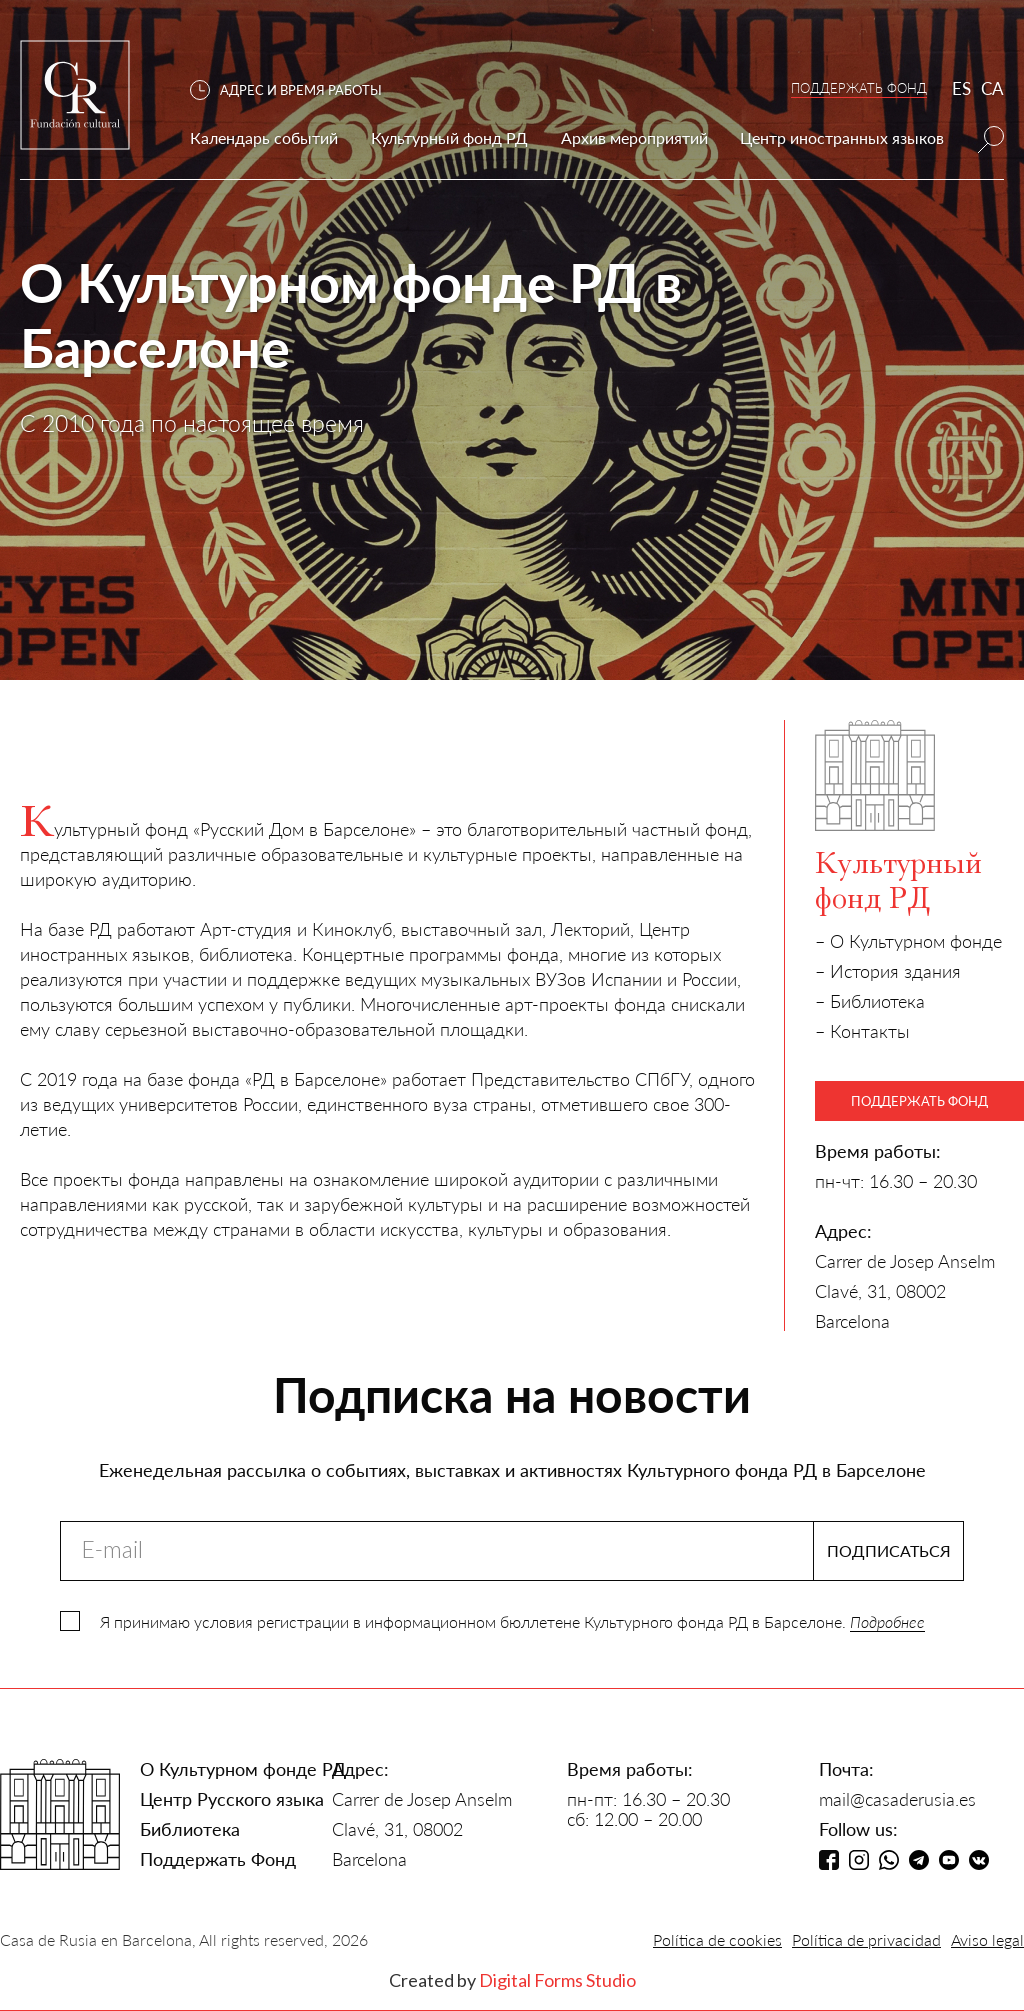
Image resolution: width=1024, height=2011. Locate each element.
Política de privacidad (866, 1939)
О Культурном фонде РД (243, 1769)
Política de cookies (717, 1939)
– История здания (888, 971)
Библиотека (190, 1829)
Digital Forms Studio (557, 1980)
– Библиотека (870, 1001)
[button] (296, 90)
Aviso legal (987, 1939)
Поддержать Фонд (218, 1859)
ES (961, 88)
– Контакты (862, 1031)
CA (992, 88)
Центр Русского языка (232, 1799)
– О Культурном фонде (908, 941)
